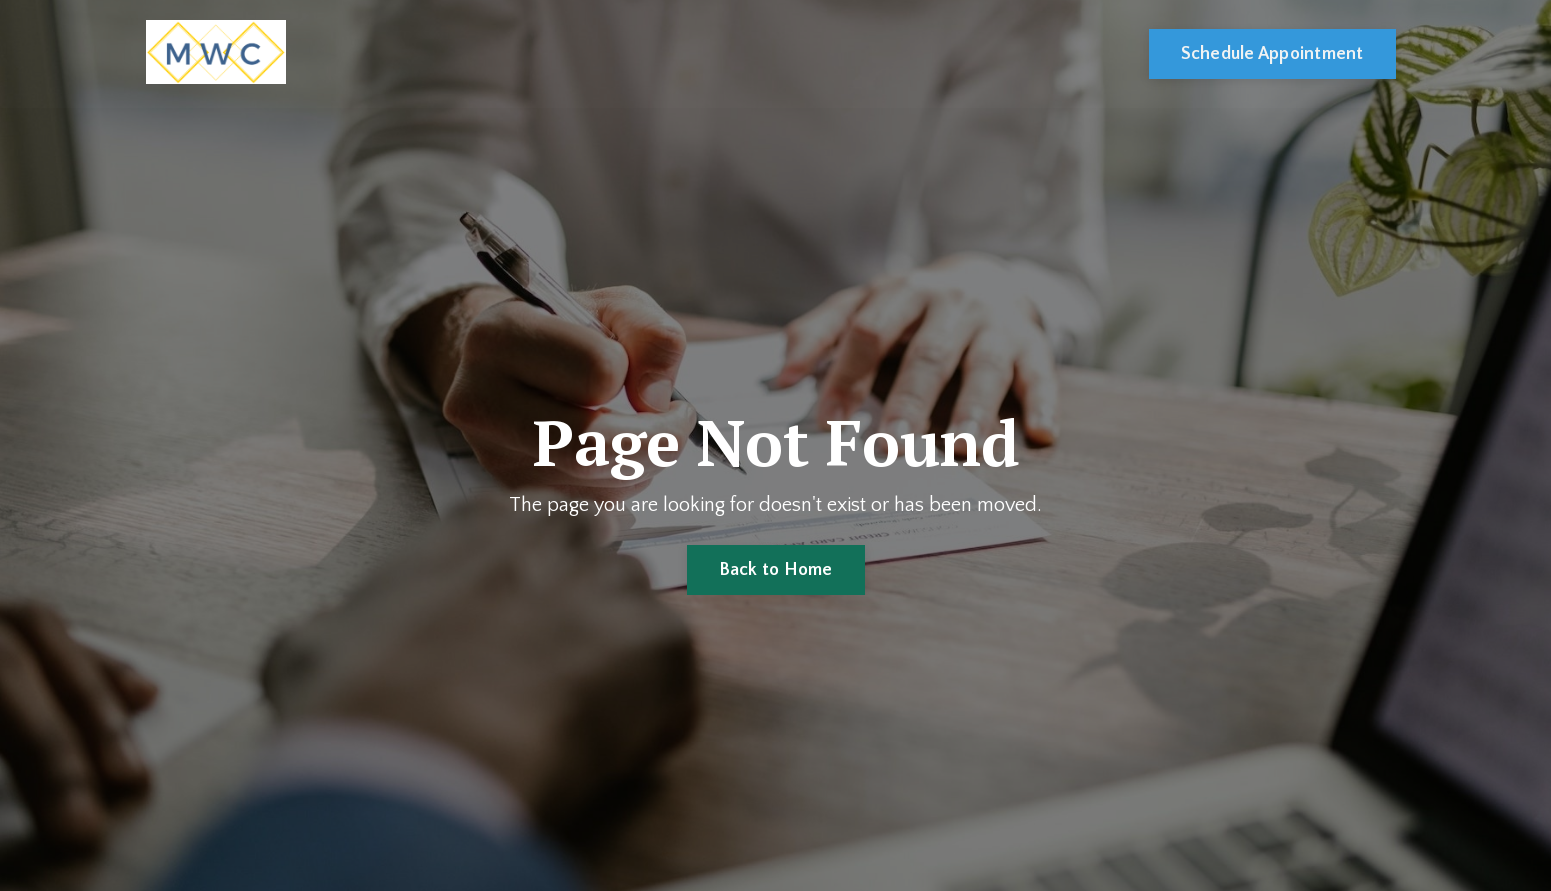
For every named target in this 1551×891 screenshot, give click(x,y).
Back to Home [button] (776, 570)
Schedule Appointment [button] (1272, 54)
